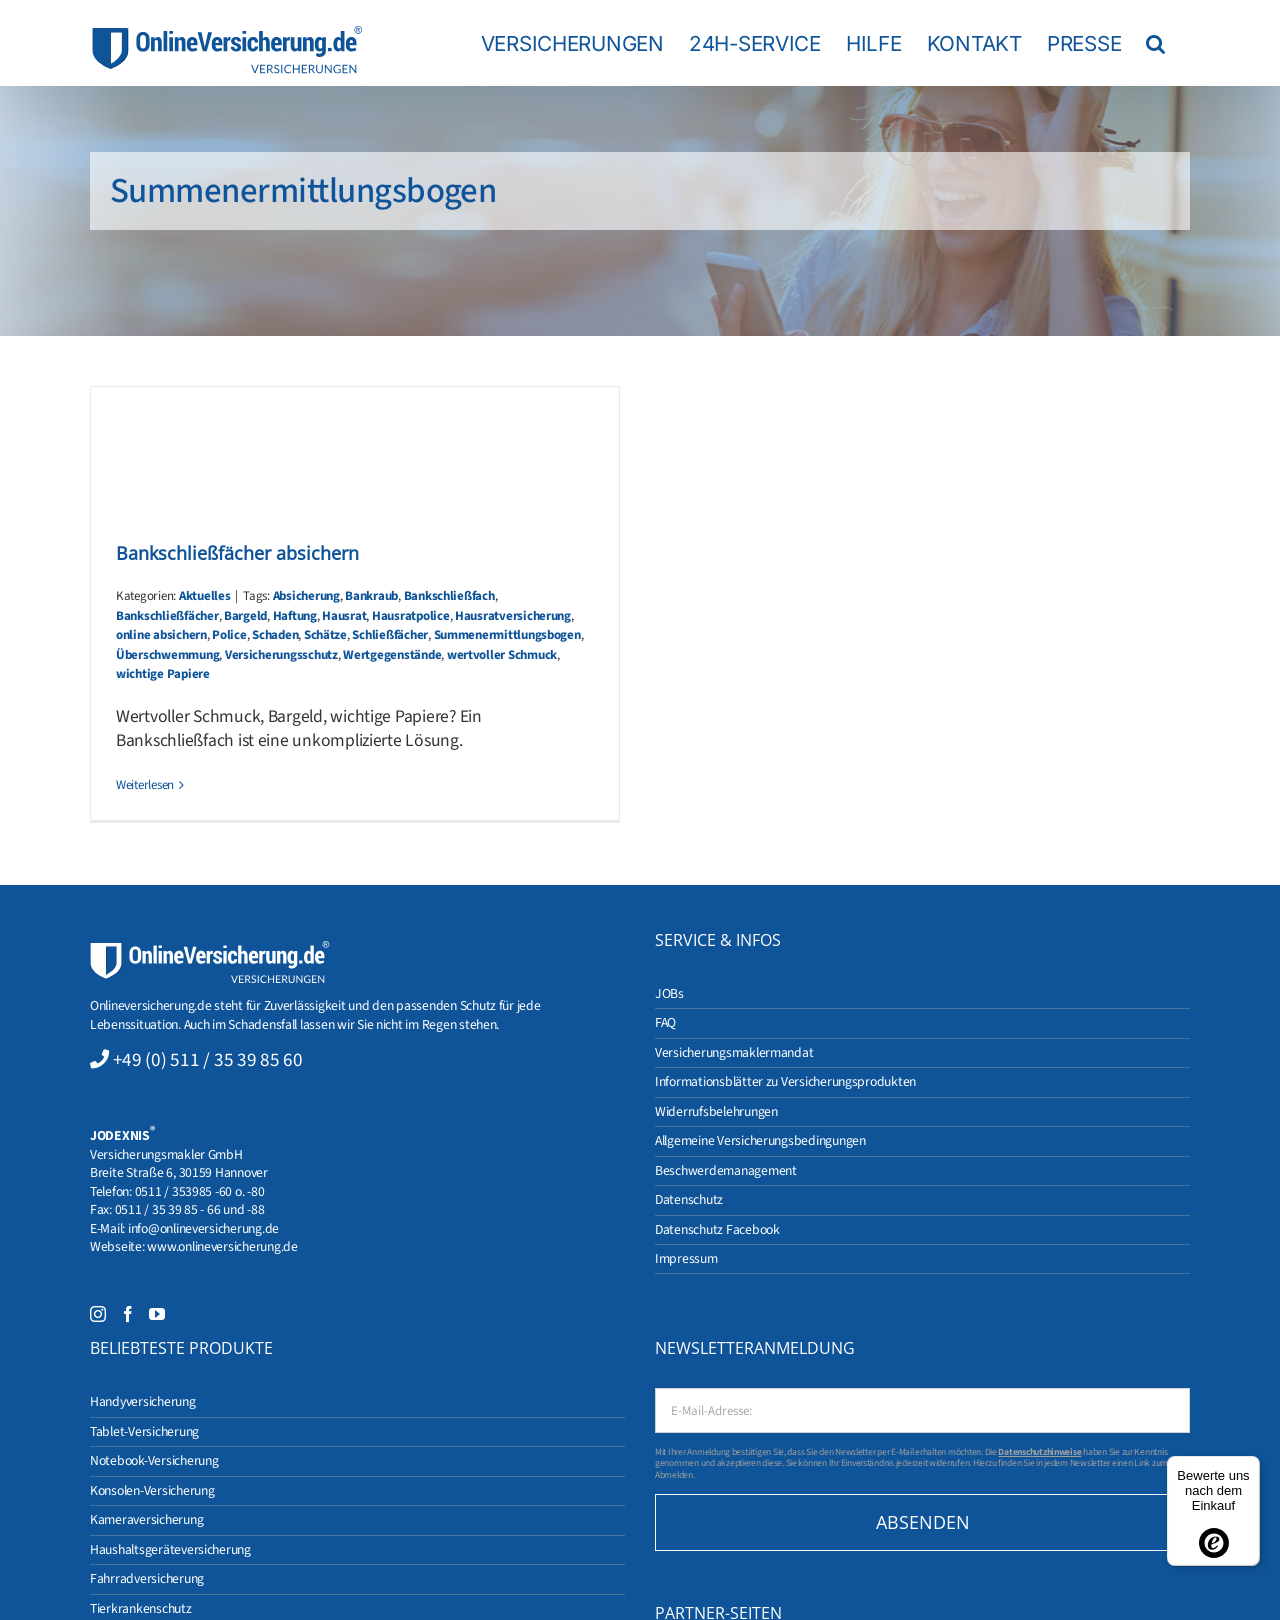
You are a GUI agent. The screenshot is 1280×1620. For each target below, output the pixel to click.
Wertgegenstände (392, 655)
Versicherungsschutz (281, 655)
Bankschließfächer (167, 616)
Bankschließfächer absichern (237, 553)
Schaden (275, 635)
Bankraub (371, 596)
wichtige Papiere (163, 674)
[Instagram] (98, 1314)
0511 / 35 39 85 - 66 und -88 (190, 1209)
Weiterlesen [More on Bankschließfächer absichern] (145, 785)
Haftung (295, 616)
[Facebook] (128, 1314)
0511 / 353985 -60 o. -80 (200, 1191)
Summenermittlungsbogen (507, 635)
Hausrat (344, 616)
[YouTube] (157, 1314)
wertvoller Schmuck (502, 655)
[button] (1155, 43)
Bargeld (245, 616)
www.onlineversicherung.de (222, 1246)
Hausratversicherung (513, 616)
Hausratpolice (411, 616)
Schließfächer (390, 635)
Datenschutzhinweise (1039, 1452)
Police (229, 635)
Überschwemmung (167, 655)
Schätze (325, 635)
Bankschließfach (449, 596)
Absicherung (306, 596)
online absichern (161, 635)
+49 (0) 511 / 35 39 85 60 (208, 1060)
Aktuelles (205, 596)
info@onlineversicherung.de (203, 1228)
